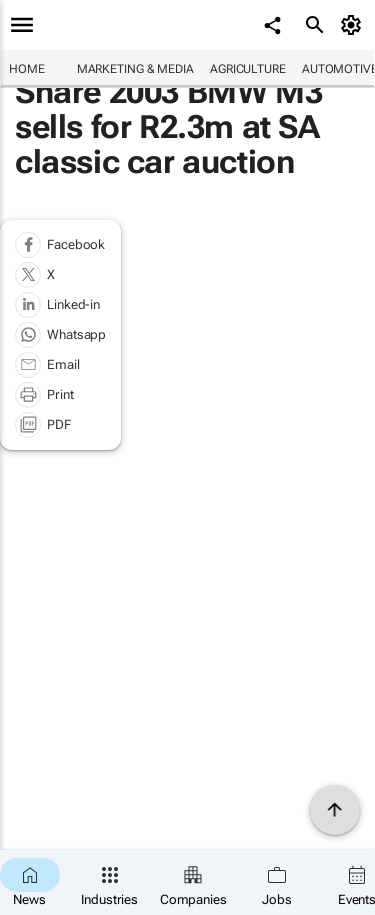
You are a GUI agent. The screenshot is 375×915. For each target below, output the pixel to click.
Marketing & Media (135, 69)
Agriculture (248, 69)
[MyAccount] (354, 25)
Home (27, 69)
